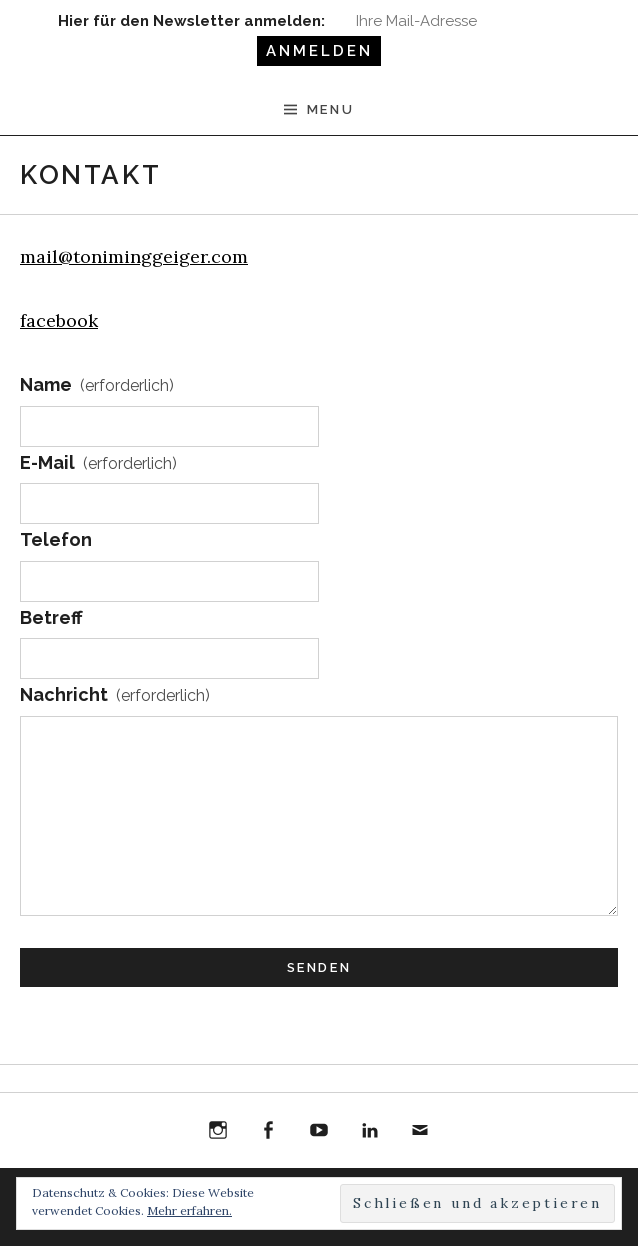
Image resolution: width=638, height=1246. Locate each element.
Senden (319, 967)
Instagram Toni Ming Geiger (218, 1133)
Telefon (56, 539)
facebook (59, 320)
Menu (330, 109)
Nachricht (115, 696)
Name (97, 386)
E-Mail (98, 464)
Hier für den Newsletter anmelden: (191, 21)
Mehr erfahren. (189, 1210)
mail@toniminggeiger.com (134, 256)
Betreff (51, 617)
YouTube (319, 1131)
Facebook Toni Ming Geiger (269, 1133)
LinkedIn (370, 1131)
